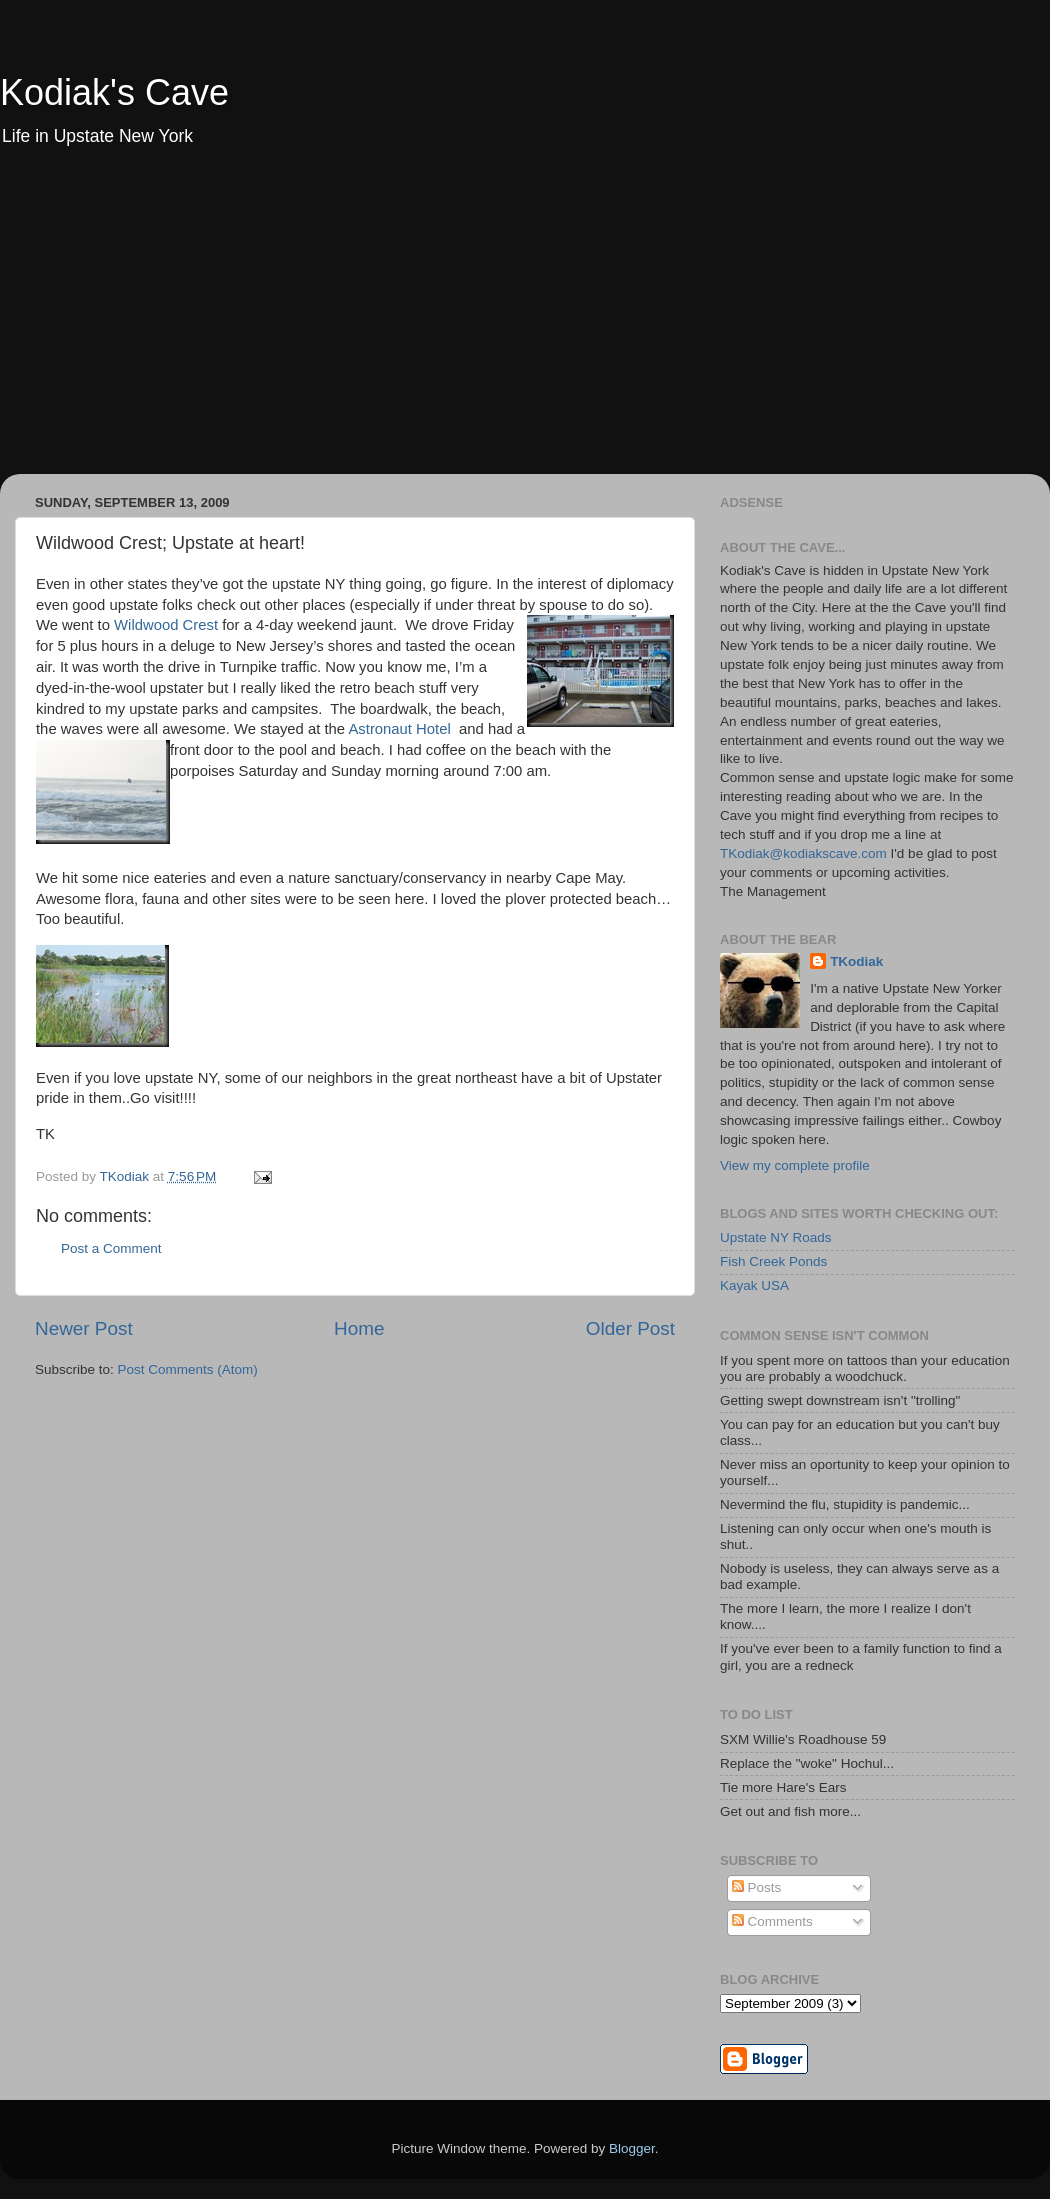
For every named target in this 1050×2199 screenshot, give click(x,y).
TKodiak (856, 961)
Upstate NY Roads (776, 1237)
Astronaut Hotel (399, 729)
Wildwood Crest (166, 625)
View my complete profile (795, 1165)
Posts (757, 1887)
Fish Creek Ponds (773, 1261)
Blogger (632, 2148)
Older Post (630, 1328)
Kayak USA (754, 1285)
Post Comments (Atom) (188, 1369)
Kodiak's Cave (114, 92)
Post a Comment (111, 1248)
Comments (772, 1921)
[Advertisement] (525, 324)
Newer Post (84, 1328)
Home (359, 1328)
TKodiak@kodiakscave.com (803, 853)
